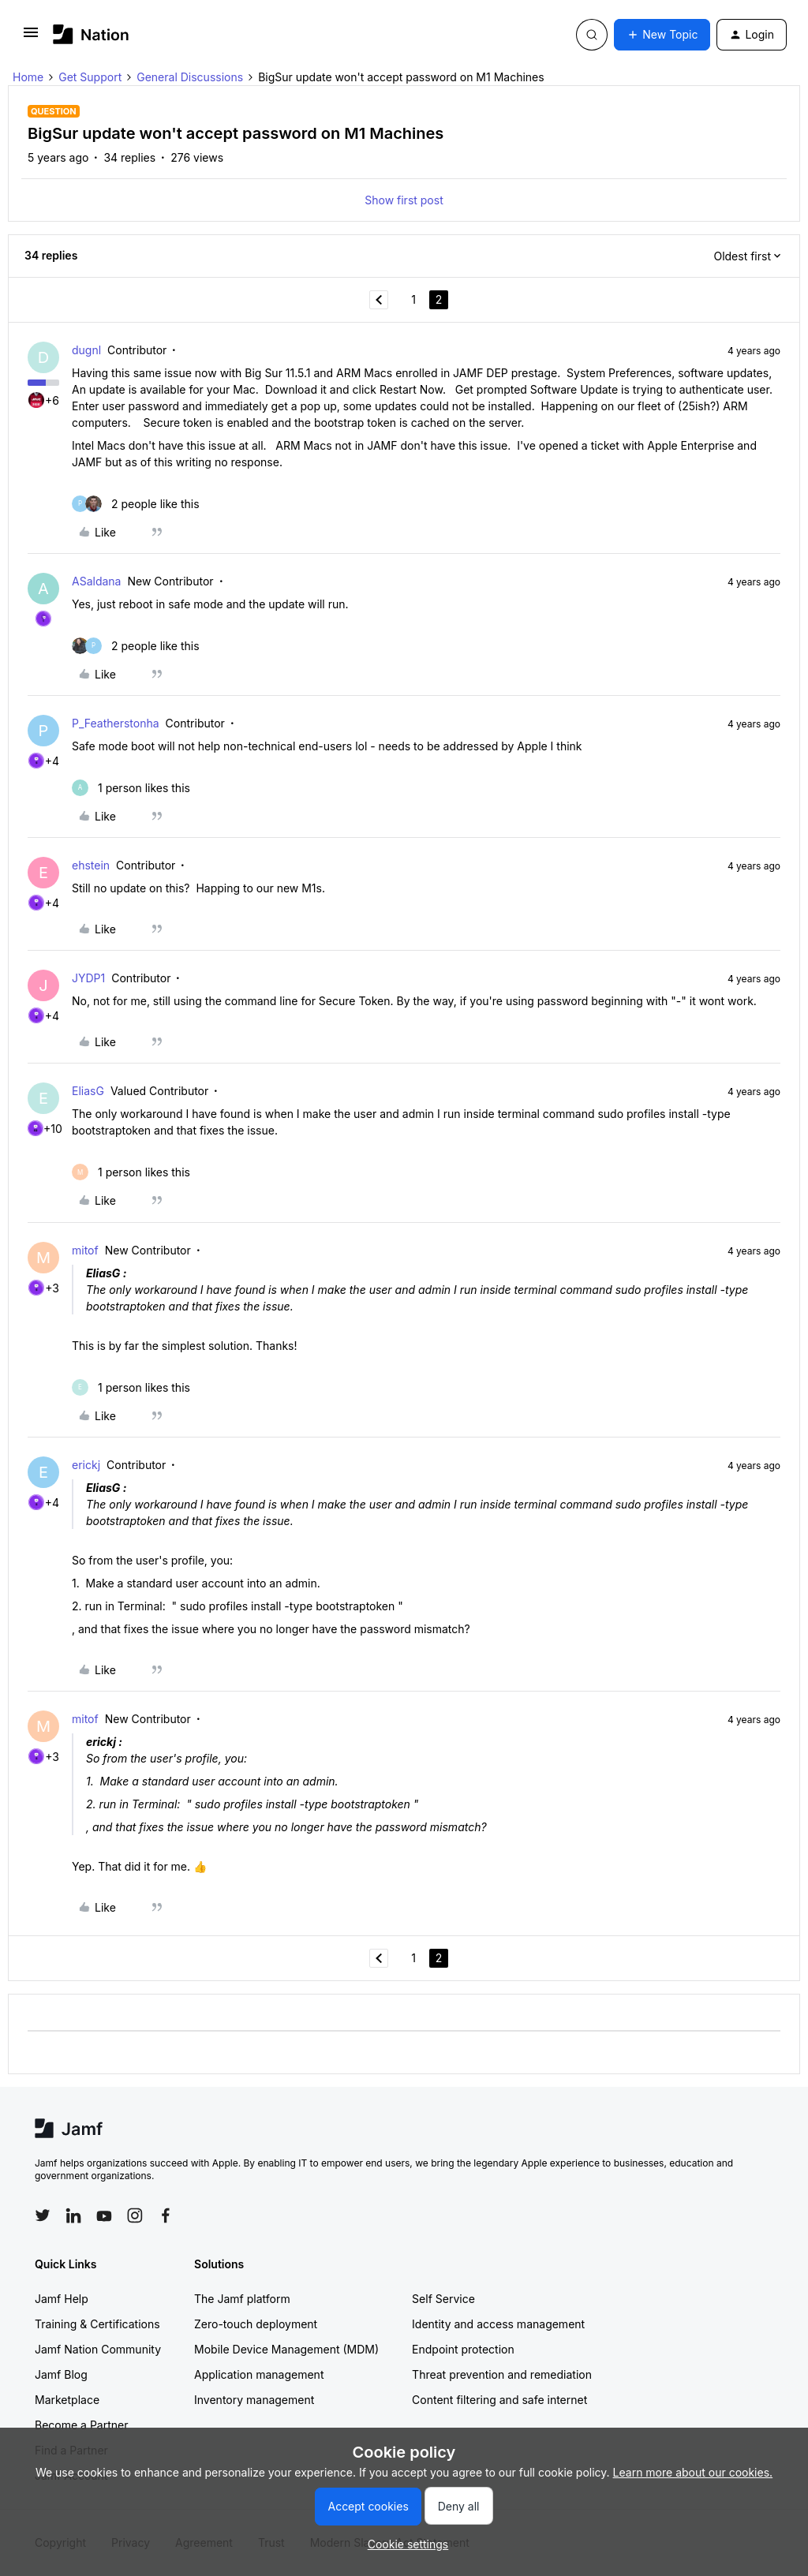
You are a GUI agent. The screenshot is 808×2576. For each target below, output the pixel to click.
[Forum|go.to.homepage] (91, 34)
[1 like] (131, 788)
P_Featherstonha (115, 723)
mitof (85, 1250)
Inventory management (254, 2399)
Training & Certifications (97, 2324)
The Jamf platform (242, 2298)
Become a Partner (81, 2425)
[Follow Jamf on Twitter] (42, 2215)
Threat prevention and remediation (502, 2374)
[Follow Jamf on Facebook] (166, 2215)
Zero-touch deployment (255, 2324)
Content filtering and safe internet (499, 2399)
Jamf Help (61, 2298)
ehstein (91, 865)
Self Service (443, 2298)
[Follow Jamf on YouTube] (104, 2215)
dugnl (86, 350)
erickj (86, 1464)
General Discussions (190, 77)
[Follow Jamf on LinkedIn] (73, 2215)
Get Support (90, 77)
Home (28, 77)
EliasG (88, 1090)
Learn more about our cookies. (693, 2472)
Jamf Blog (61, 2374)
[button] (30, 37)
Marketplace (67, 2399)
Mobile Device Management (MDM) (286, 2349)
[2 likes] (136, 503)
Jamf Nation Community (98, 2349)
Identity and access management (498, 2324)
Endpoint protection (463, 2349)
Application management (259, 2374)
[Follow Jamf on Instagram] (135, 2215)
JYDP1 (88, 978)
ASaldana (96, 581)
